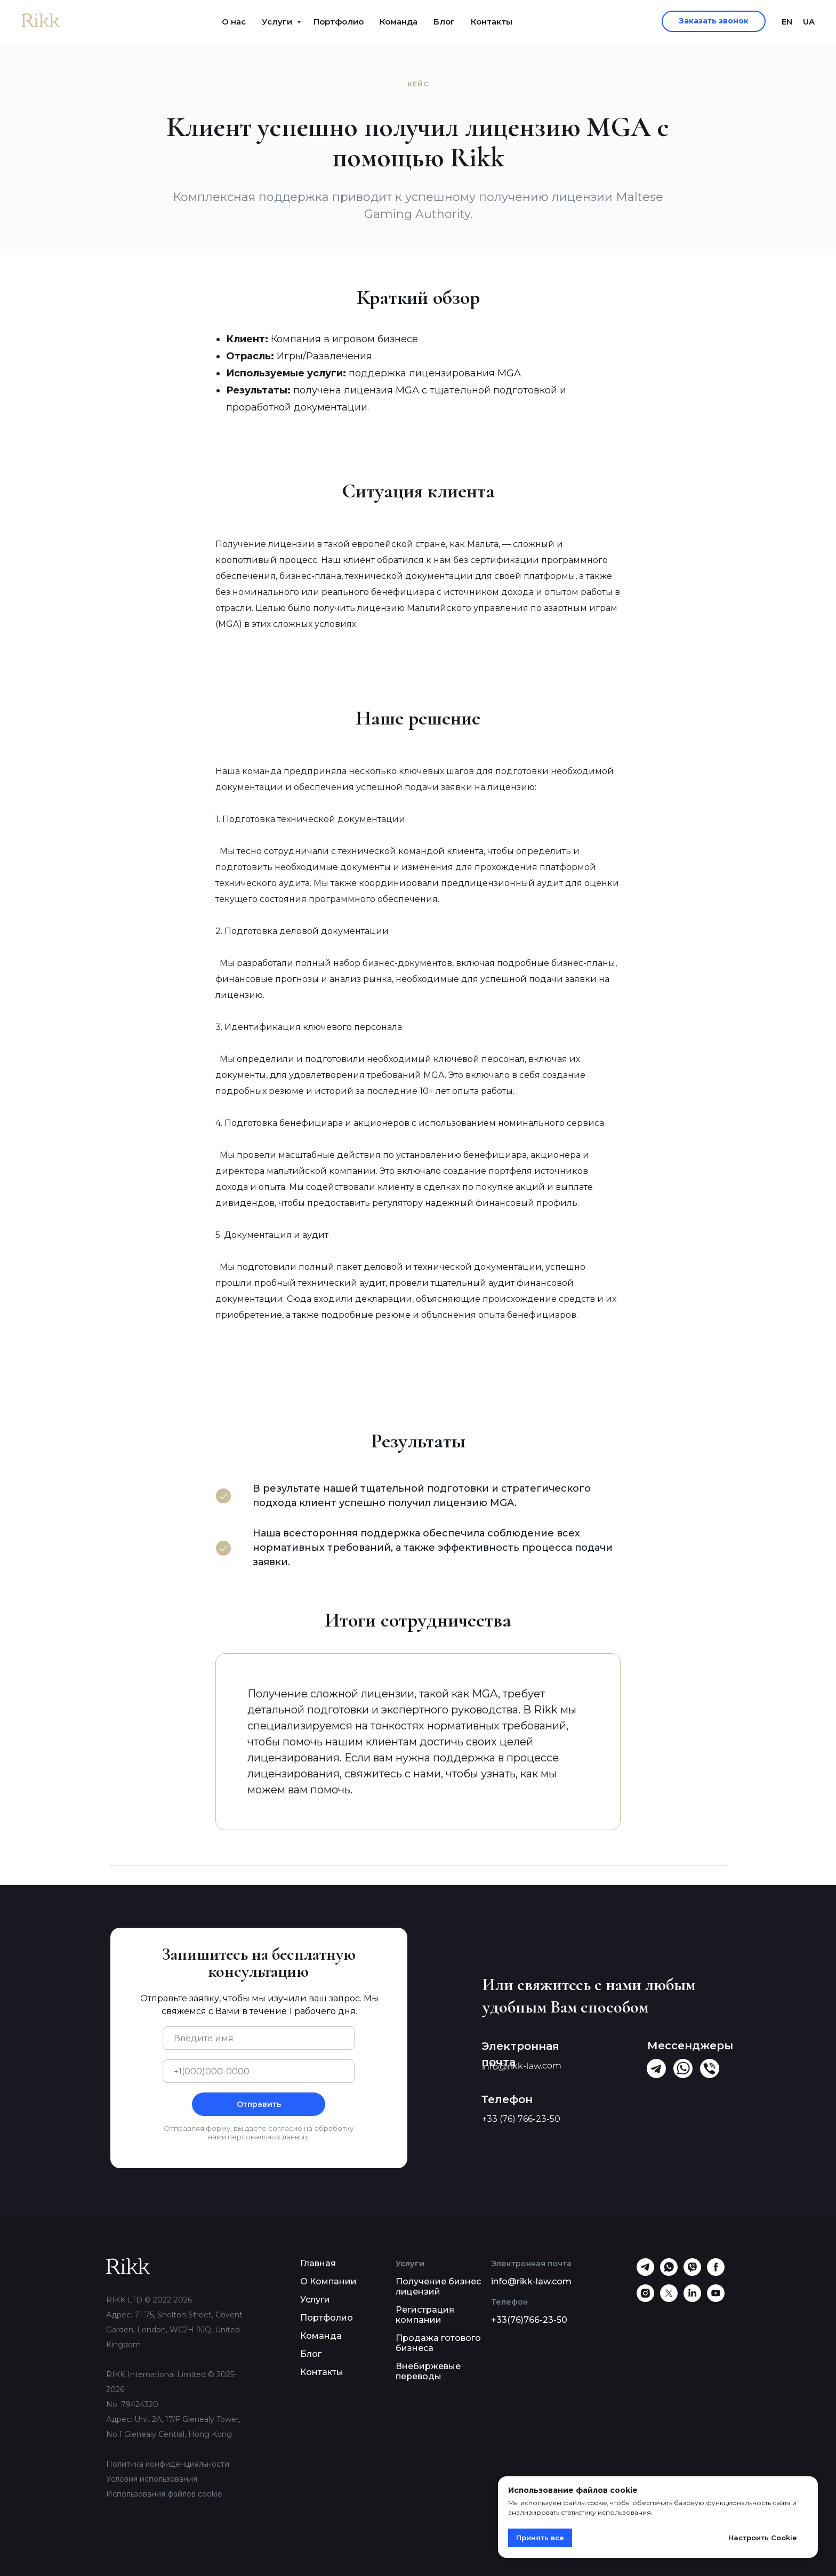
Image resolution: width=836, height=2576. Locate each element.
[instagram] (645, 2299)
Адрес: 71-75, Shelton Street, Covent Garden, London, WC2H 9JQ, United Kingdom (174, 2329)
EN (787, 22)
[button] (714, 21)
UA (809, 22)
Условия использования (151, 2479)
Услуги (278, 22)
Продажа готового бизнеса (438, 2343)
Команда (398, 22)
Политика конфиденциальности (167, 2464)
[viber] (692, 2272)
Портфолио (339, 22)
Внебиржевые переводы (428, 2371)
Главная (318, 2263)
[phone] (259, 2071)
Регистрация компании (425, 2315)
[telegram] (645, 2272)
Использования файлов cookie (164, 2494)
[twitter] (669, 2299)
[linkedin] (692, 2299)
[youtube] (716, 2299)
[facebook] (716, 2272)
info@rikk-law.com (531, 2281)
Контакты (491, 22)
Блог (444, 22)
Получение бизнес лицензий (438, 2286)
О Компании (328, 2281)
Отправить (259, 2104)
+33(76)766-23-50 (529, 2320)
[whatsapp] (669, 2272)
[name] (259, 2038)
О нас (234, 22)
